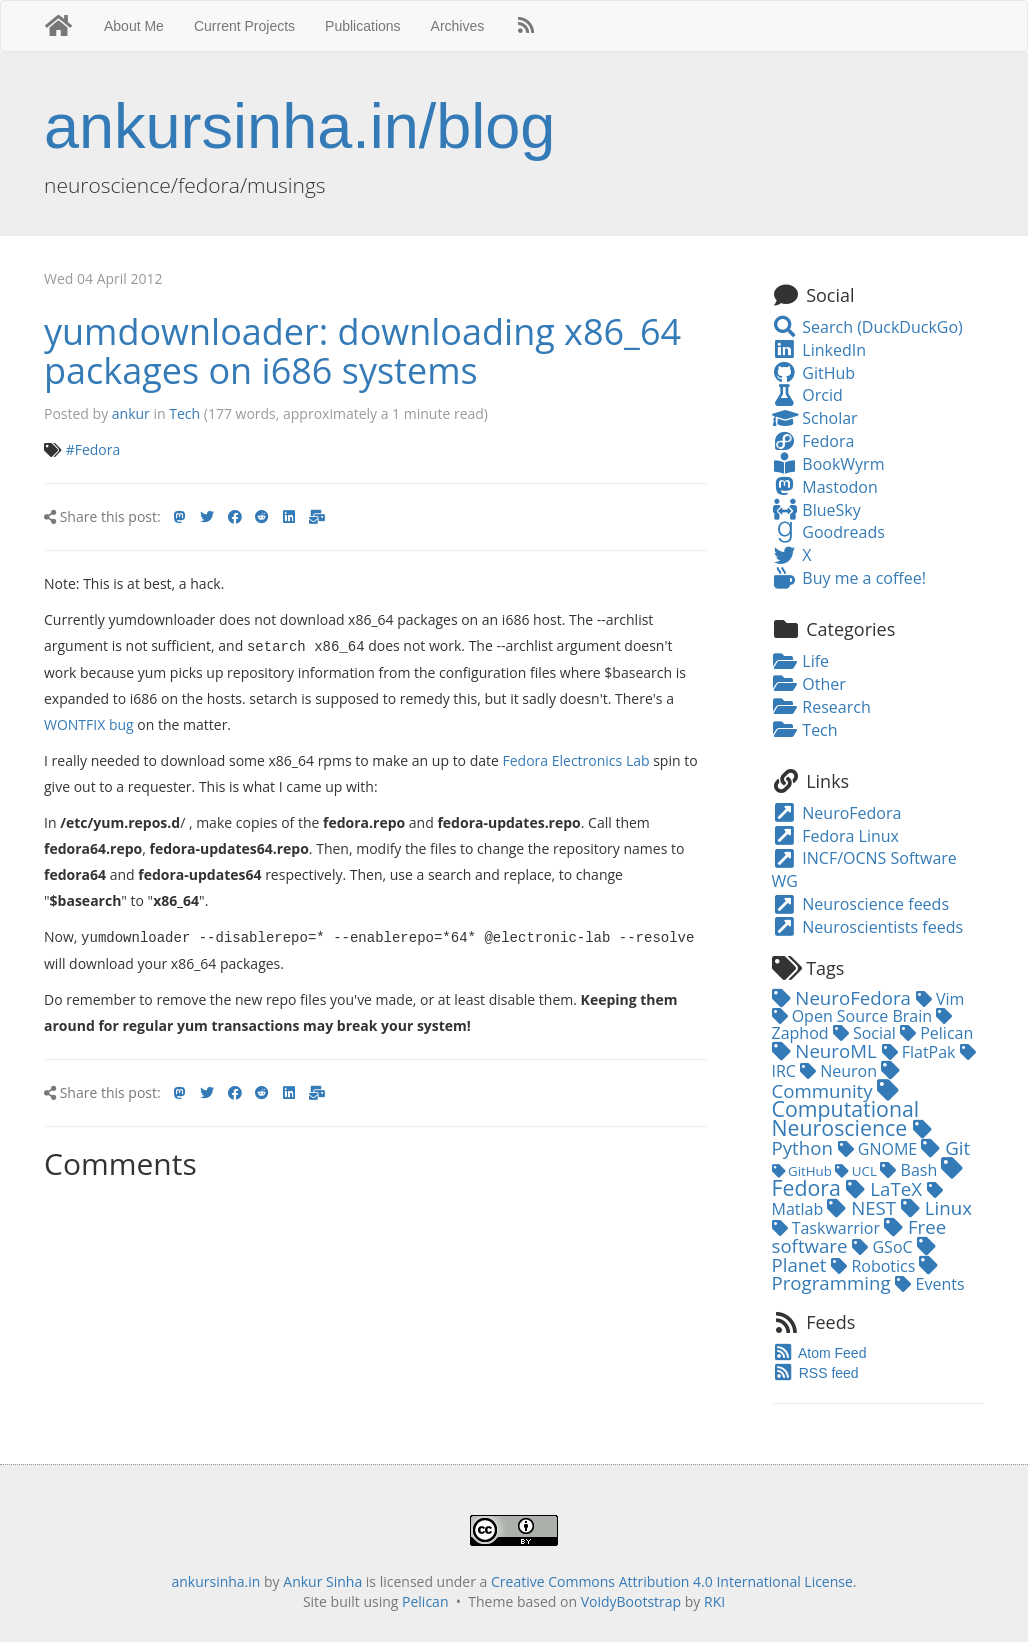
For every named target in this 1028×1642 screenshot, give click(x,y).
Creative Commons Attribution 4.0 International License (672, 1581)
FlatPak (921, 1052)
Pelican (936, 1033)
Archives (458, 26)
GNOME (880, 1149)
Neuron (840, 1071)
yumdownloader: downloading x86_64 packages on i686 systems (362, 351)
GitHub (814, 373)
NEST (864, 1207)
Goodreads (828, 532)
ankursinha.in (215, 1581)
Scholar (815, 418)
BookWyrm (828, 464)
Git (945, 1147)
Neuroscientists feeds (868, 927)
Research (821, 707)
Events (929, 1284)
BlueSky (816, 510)
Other (809, 684)
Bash (910, 1170)
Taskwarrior (828, 1228)
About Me (134, 26)
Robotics (875, 1266)
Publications (363, 26)
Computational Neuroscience (846, 1111)
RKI (714, 1601)
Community (836, 1082)
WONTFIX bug (89, 723)
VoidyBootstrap (631, 1601)
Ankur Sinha (322, 1581)
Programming (855, 1275)
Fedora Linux (835, 836)
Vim (940, 999)
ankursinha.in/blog (299, 126)
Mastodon (825, 487)
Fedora (813, 441)
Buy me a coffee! (849, 578)
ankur (131, 413)
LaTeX (886, 1188)
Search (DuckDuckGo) (867, 327)
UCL (857, 1171)
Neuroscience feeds (861, 904)
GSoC (884, 1247)
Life (801, 661)
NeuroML (827, 1050)
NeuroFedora (837, 813)
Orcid (807, 395)
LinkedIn (819, 350)
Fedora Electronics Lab (576, 759)
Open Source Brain (854, 1016)
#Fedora (93, 449)
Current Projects (244, 26)
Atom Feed (819, 1353)
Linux (936, 1207)
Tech (184, 413)
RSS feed (815, 1373)
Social (866, 1033)
